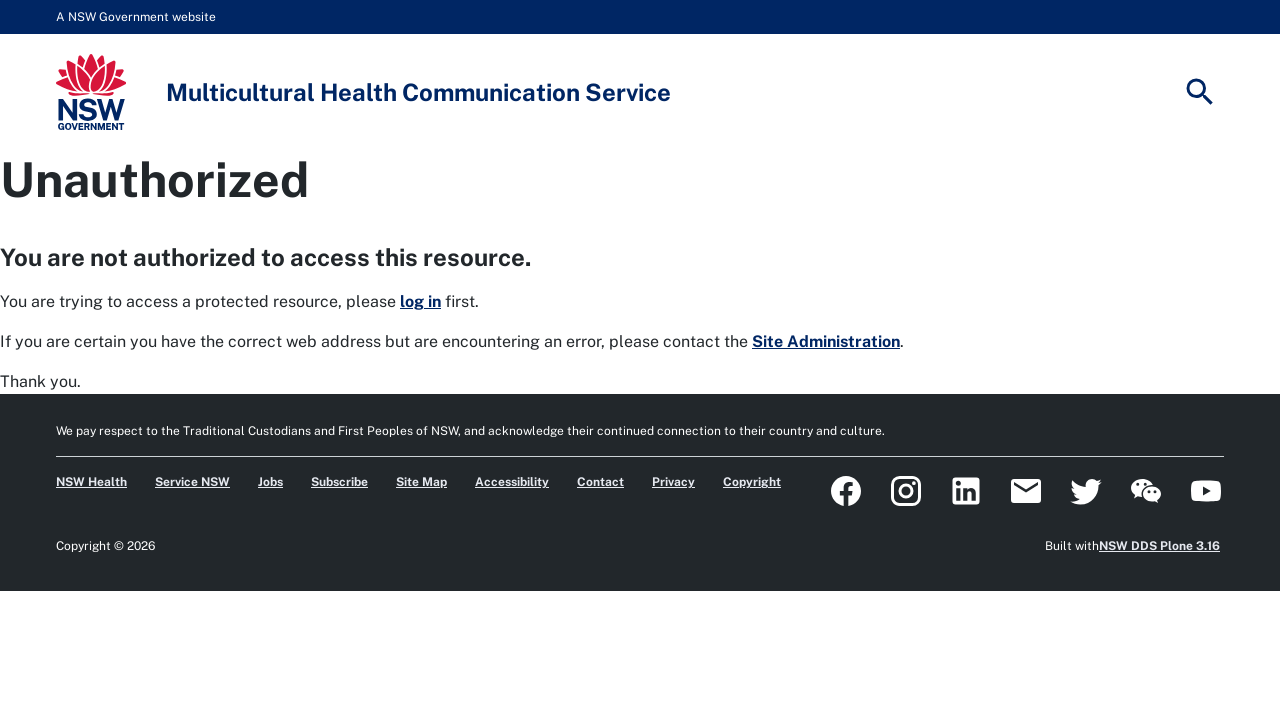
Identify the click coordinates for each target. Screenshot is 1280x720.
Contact (600, 482)
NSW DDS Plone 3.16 (1159, 546)
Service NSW (192, 482)
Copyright (752, 482)
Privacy (673, 482)
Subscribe (339, 482)
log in (420, 301)
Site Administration (826, 341)
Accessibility (512, 482)
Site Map (421, 482)
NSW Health (91, 482)
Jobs (270, 482)
